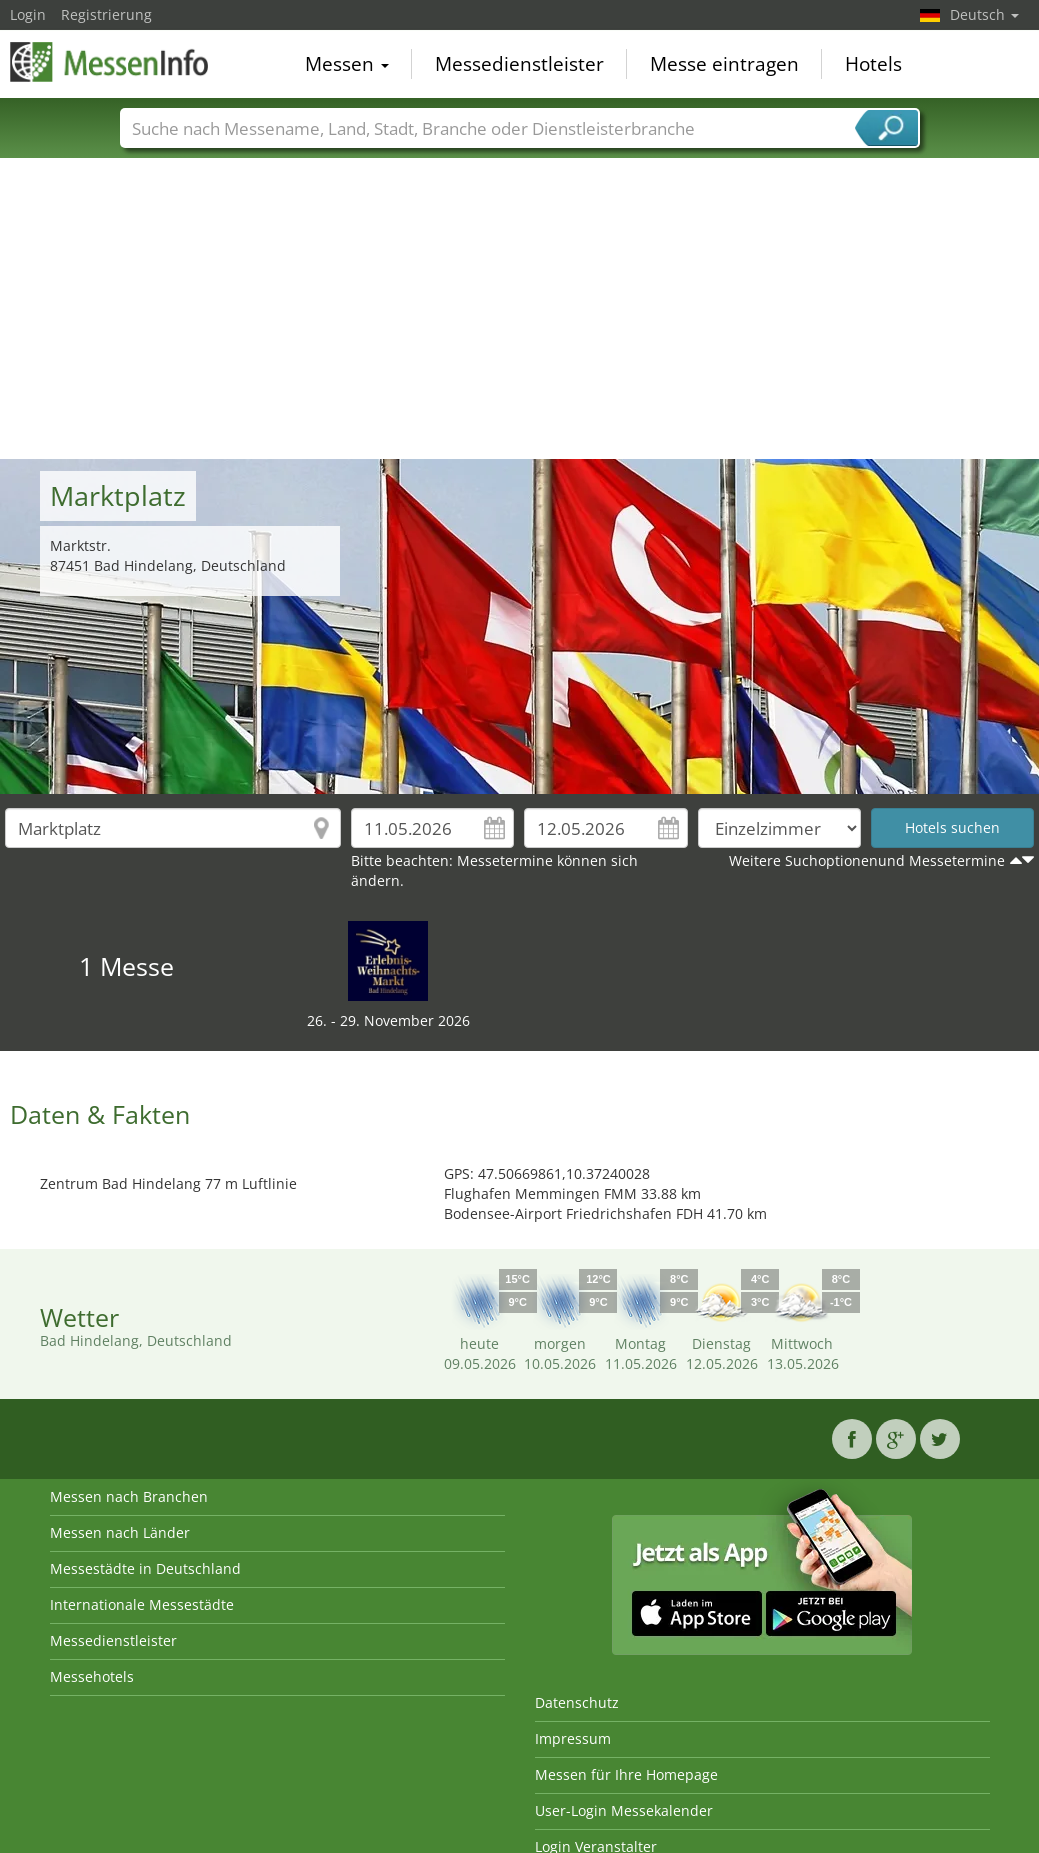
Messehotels (92, 1676)
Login (28, 14)
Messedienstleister (519, 64)
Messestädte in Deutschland (145, 1568)
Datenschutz (577, 1702)
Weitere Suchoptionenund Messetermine (867, 860)
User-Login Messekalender (624, 1810)
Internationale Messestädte (142, 1604)
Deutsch (984, 14)
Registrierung (106, 14)
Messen (347, 64)
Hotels (873, 64)
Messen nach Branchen (129, 1496)
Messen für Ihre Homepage (626, 1774)
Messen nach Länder (120, 1532)
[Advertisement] (520, 309)
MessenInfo (110, 62)
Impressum (573, 1738)
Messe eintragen (724, 64)
